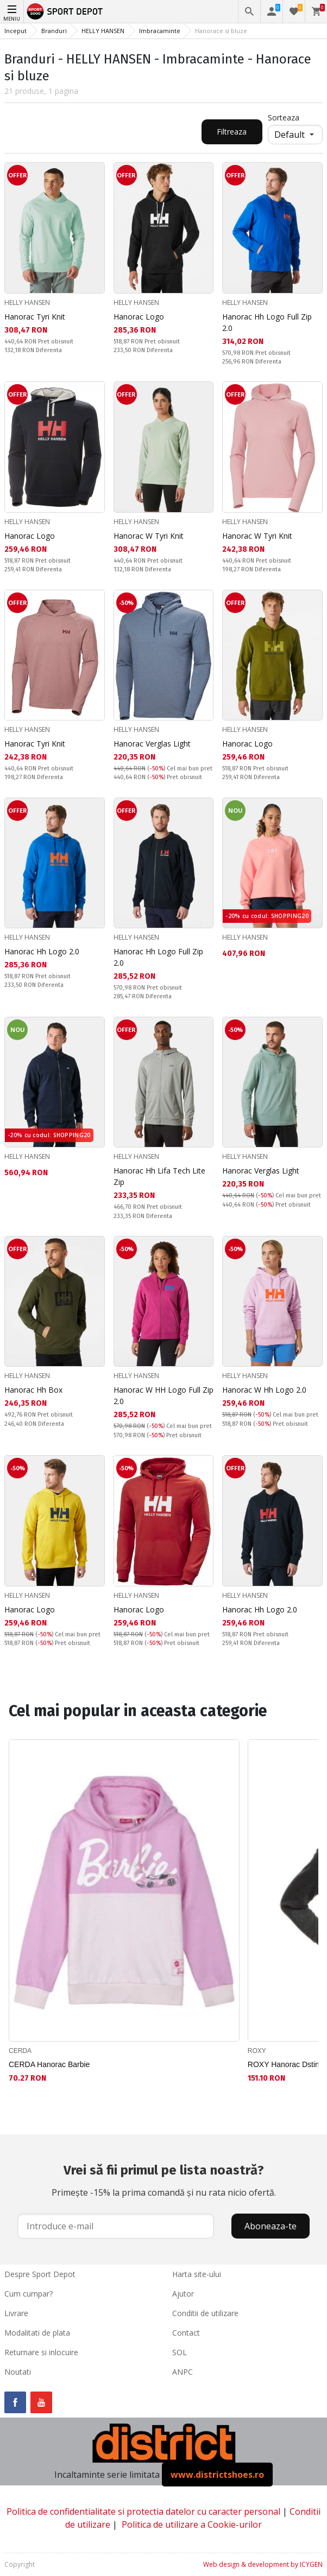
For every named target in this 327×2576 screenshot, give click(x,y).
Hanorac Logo (139, 316)
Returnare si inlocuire (41, 2352)
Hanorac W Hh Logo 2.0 (264, 1390)
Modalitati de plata (37, 2333)
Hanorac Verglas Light (152, 743)
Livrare (16, 2313)
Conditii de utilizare (205, 2313)
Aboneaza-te (270, 2226)
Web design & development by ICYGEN (263, 2564)
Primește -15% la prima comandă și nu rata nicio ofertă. (163, 2179)
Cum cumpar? (28, 2293)
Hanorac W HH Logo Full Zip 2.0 (163, 1395)
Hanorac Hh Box (33, 1390)
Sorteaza (283, 117)
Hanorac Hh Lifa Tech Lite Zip (159, 1176)
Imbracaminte (159, 31)
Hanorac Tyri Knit (34, 316)
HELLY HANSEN (102, 31)
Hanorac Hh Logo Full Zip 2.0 (267, 322)
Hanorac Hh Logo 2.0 (41, 951)
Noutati (17, 2372)
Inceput (15, 31)
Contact (186, 2333)
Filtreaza (232, 131)
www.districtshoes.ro (217, 2475)
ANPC (182, 2372)
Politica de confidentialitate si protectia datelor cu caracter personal (143, 2511)
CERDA (20, 2051)
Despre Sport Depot (40, 2274)
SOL (179, 2352)
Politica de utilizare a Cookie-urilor (192, 2524)
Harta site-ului (196, 2274)
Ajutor (183, 2293)
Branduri (54, 31)
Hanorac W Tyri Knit (149, 536)
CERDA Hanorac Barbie (49, 2064)
